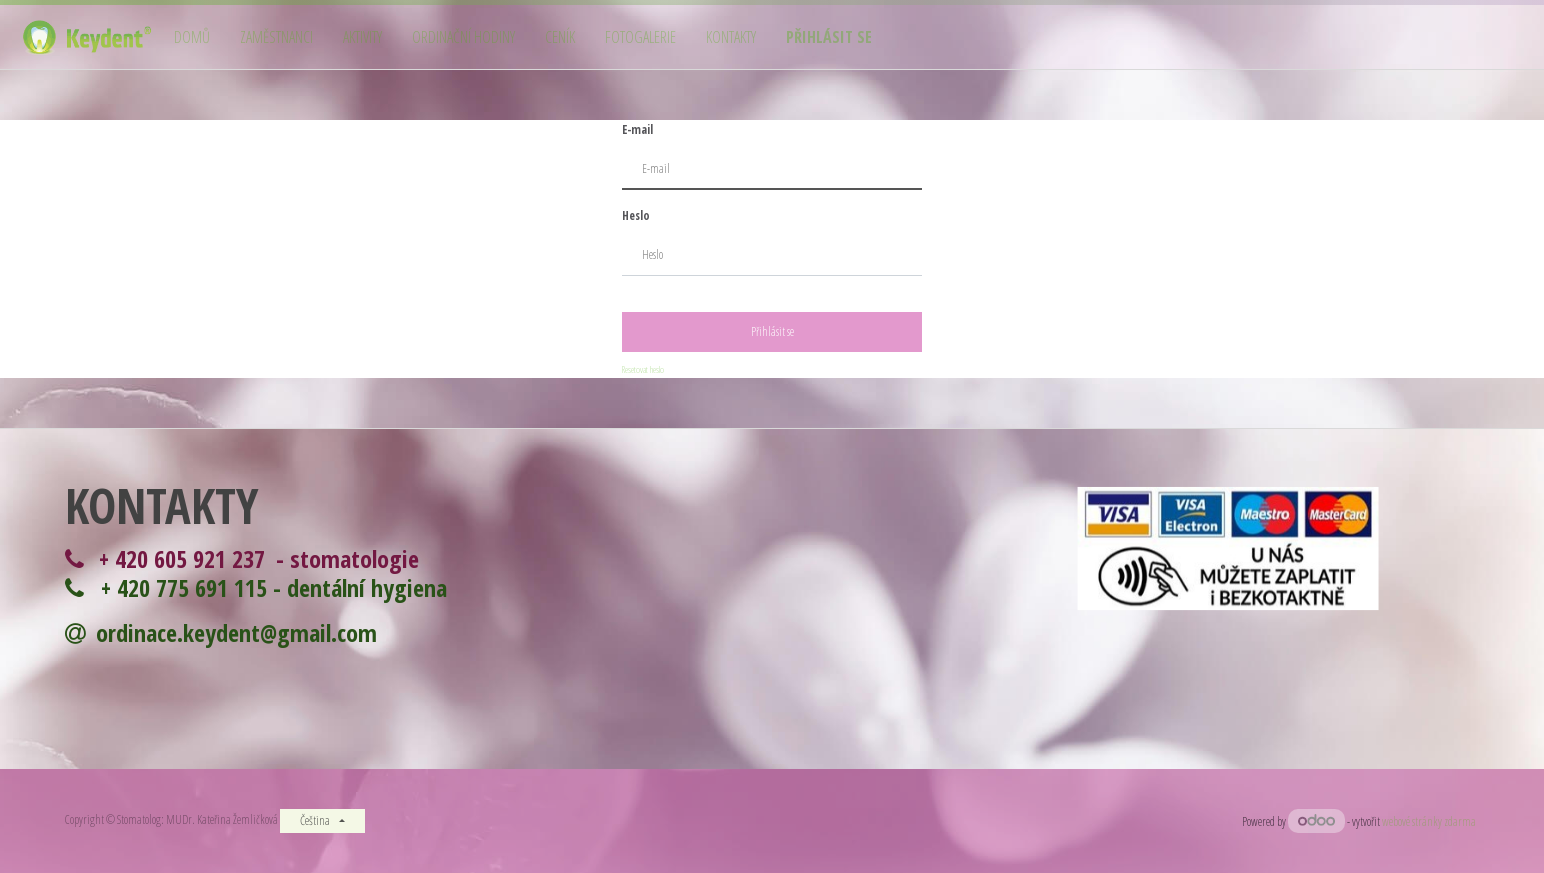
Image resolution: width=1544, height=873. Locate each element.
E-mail (637, 129)
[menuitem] (192, 37)
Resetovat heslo (643, 369)
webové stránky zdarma (1430, 821)
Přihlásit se (772, 331)
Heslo (636, 215)
